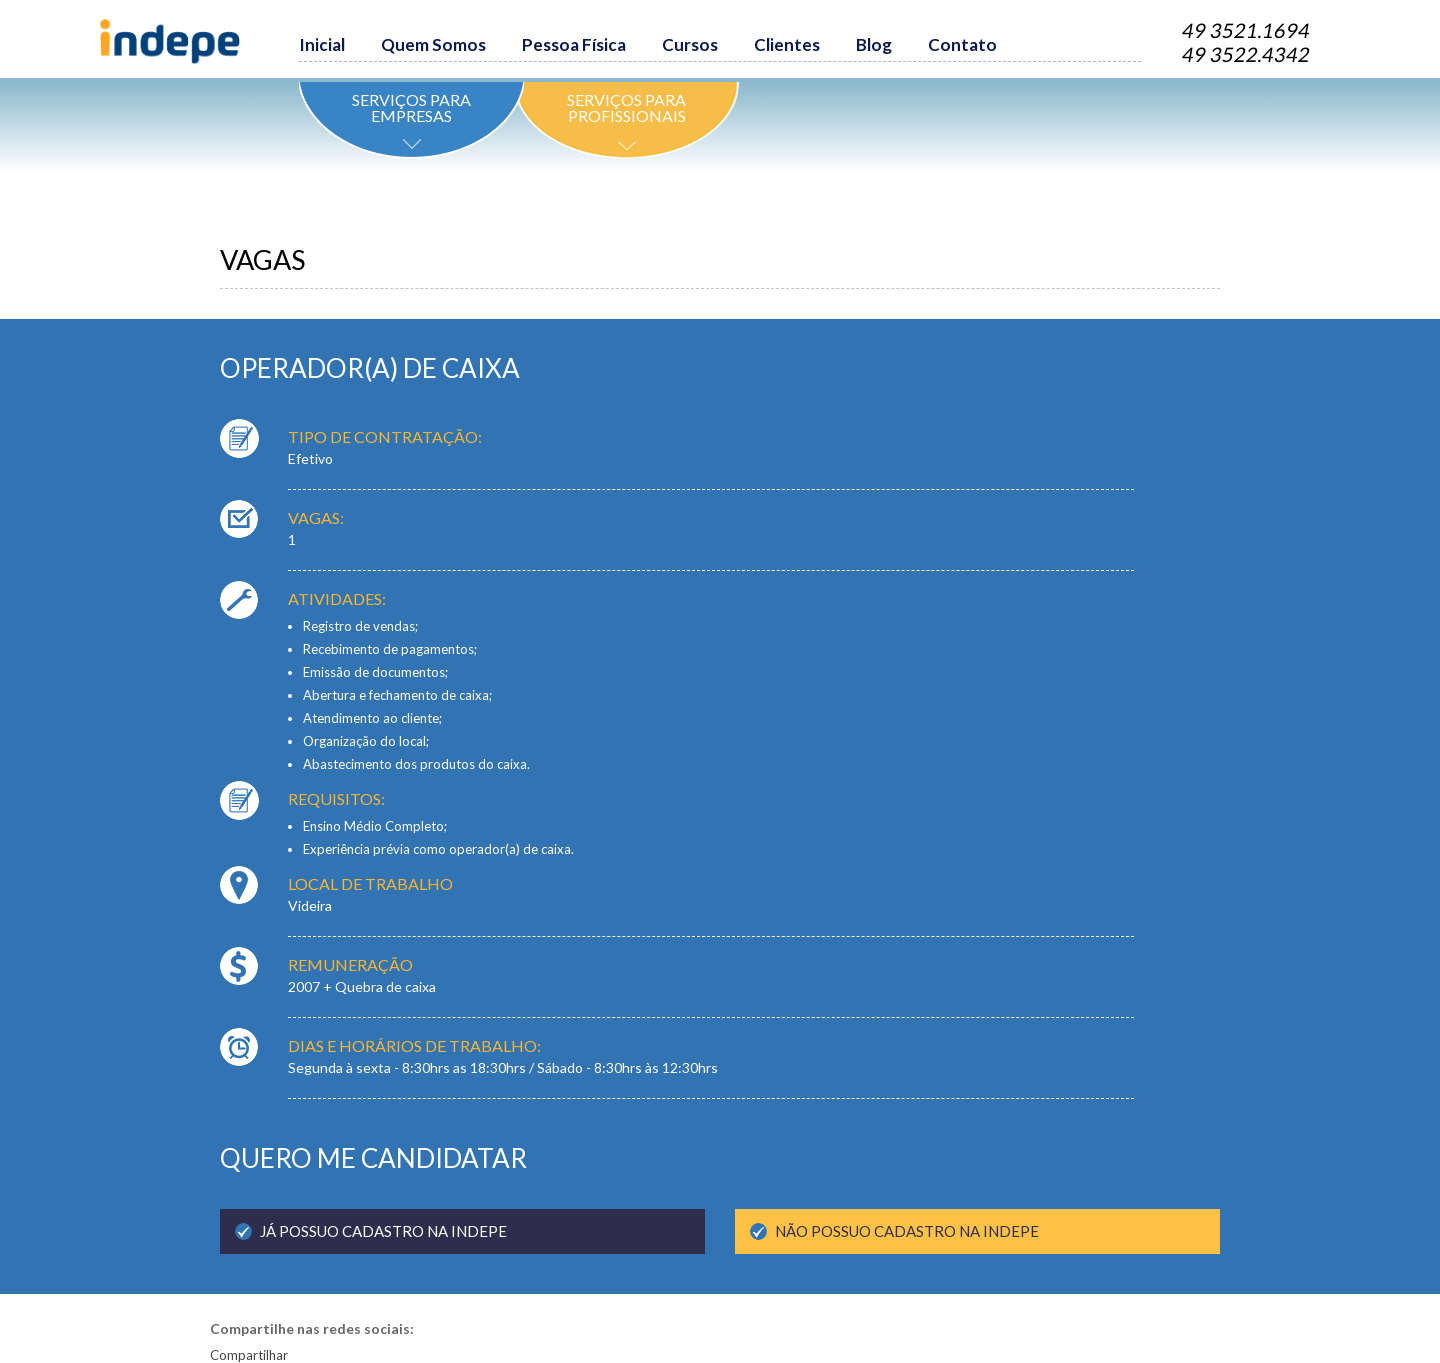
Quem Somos (433, 44)
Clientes (787, 44)
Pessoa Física (574, 44)
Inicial (322, 44)
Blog (874, 44)
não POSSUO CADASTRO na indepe (907, 1231)
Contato (962, 44)
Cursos (690, 44)
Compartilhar (249, 1355)
